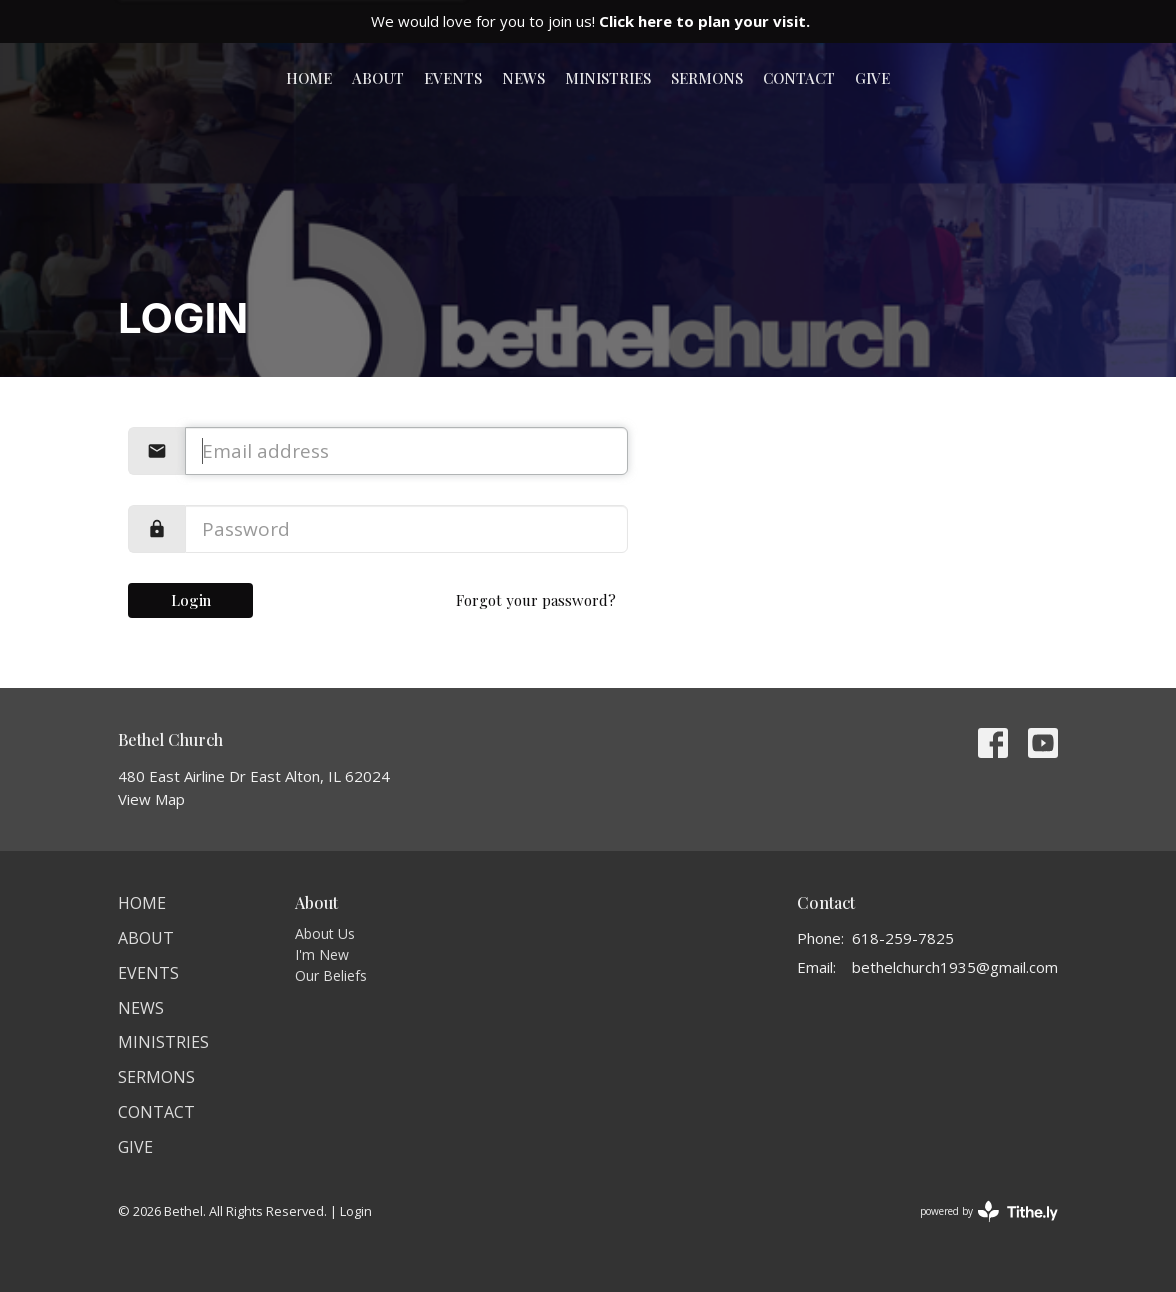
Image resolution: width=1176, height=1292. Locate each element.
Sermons (707, 78)
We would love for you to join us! (590, 21)
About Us (325, 933)
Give (872, 78)
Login (191, 600)
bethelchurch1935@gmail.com (955, 967)
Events (453, 78)
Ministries (608, 78)
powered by (989, 1211)
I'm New (322, 954)
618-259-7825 (903, 938)
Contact (799, 78)
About (378, 78)
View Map (151, 799)
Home (309, 78)
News (523, 78)
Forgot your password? (536, 600)
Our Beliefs (331, 975)
